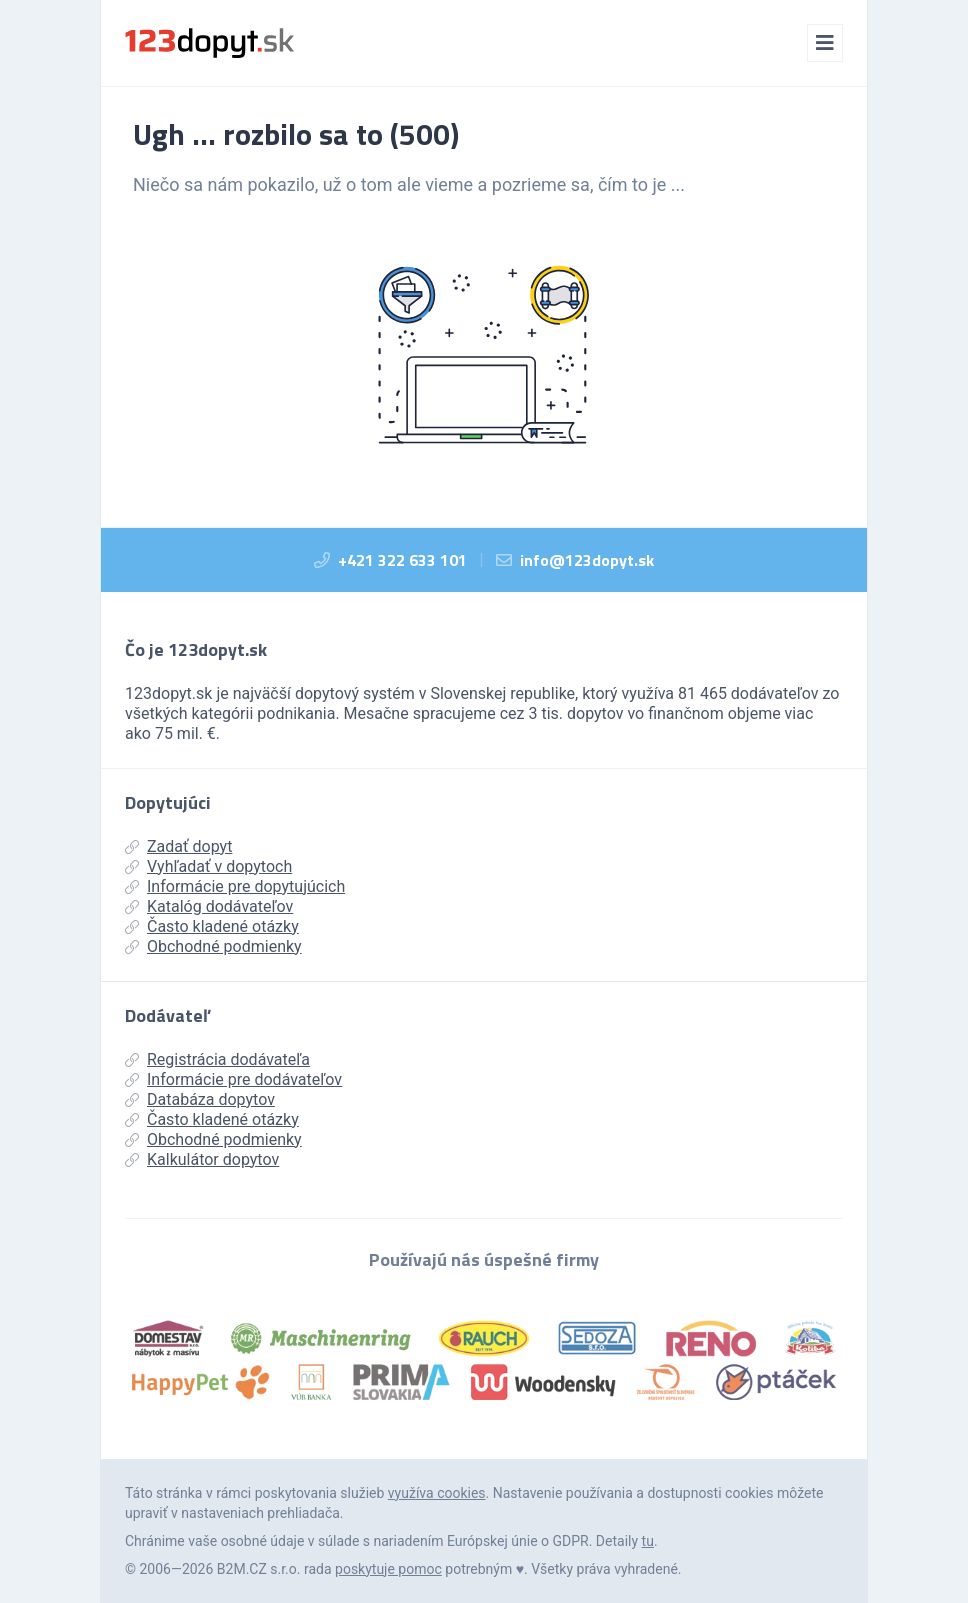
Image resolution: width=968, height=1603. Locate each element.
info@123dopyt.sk (587, 560)
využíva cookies (437, 1493)
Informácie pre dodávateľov (233, 1079)
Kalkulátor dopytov (202, 1159)
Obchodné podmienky (213, 946)
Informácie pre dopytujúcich (235, 886)
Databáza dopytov (200, 1099)
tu (648, 1541)
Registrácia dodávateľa (217, 1059)
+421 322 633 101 (402, 560)
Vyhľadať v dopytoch (208, 866)
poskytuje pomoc (388, 1569)
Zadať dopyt (178, 846)
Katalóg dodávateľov (209, 906)
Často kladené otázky (212, 926)
